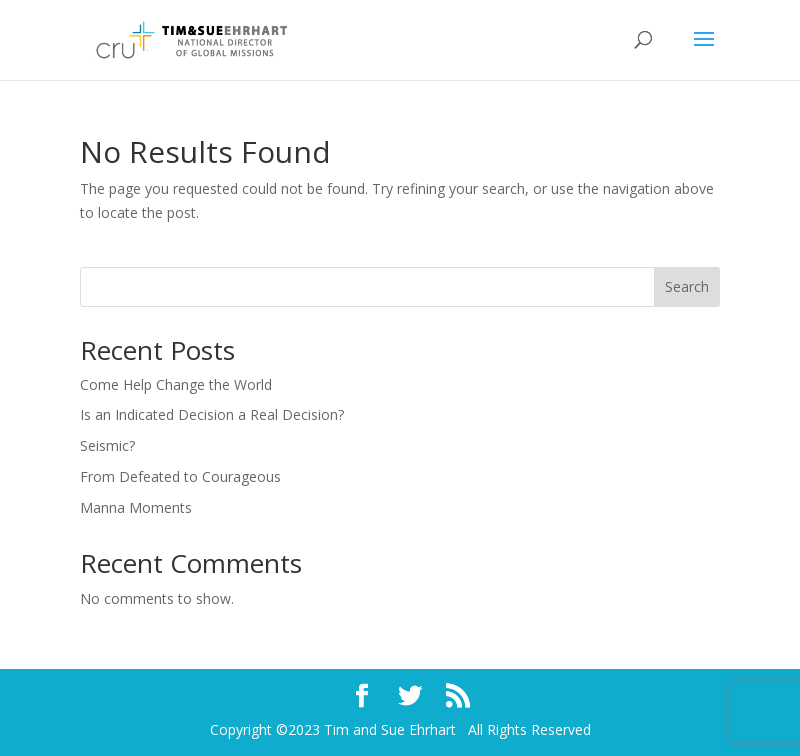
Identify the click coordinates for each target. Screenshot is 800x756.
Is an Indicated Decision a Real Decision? (212, 414)
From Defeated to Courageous (180, 476)
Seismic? (107, 445)
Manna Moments (136, 507)
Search (687, 286)
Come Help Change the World (176, 384)
